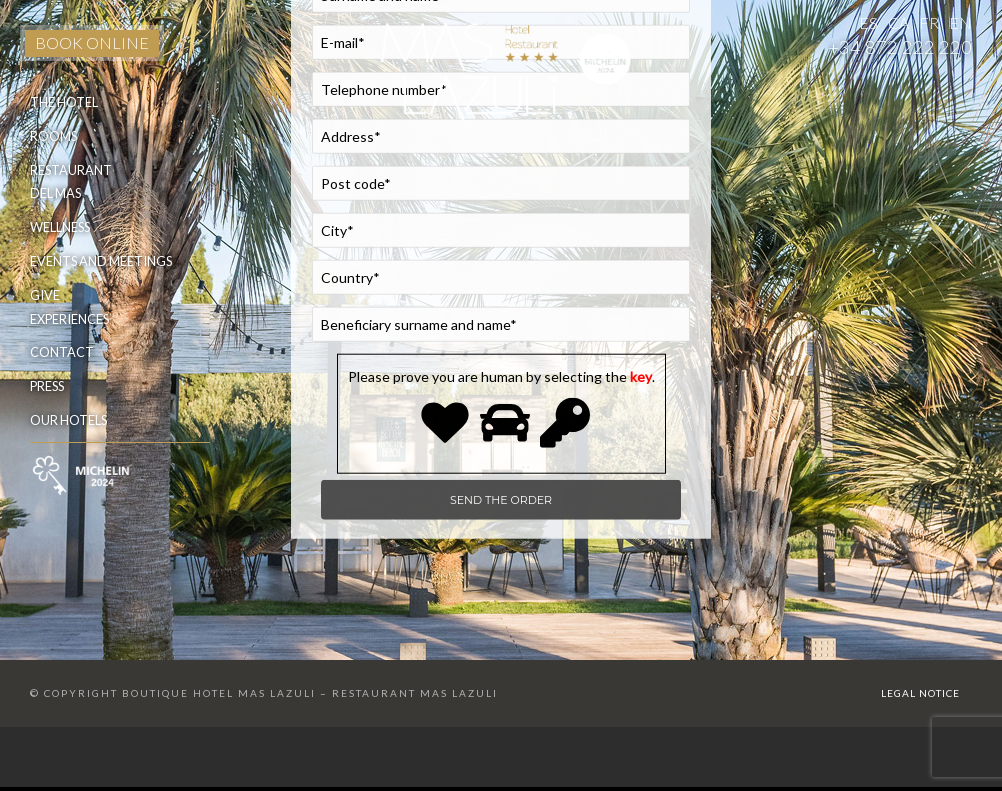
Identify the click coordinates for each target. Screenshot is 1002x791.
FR (929, 22)
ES (868, 22)
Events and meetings (101, 261)
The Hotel (64, 102)
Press (47, 386)
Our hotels (68, 420)
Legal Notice (920, 693)
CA (898, 22)
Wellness (60, 227)
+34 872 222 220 (900, 47)
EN (960, 22)
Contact (62, 352)
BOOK (92, 42)
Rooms (53, 136)
